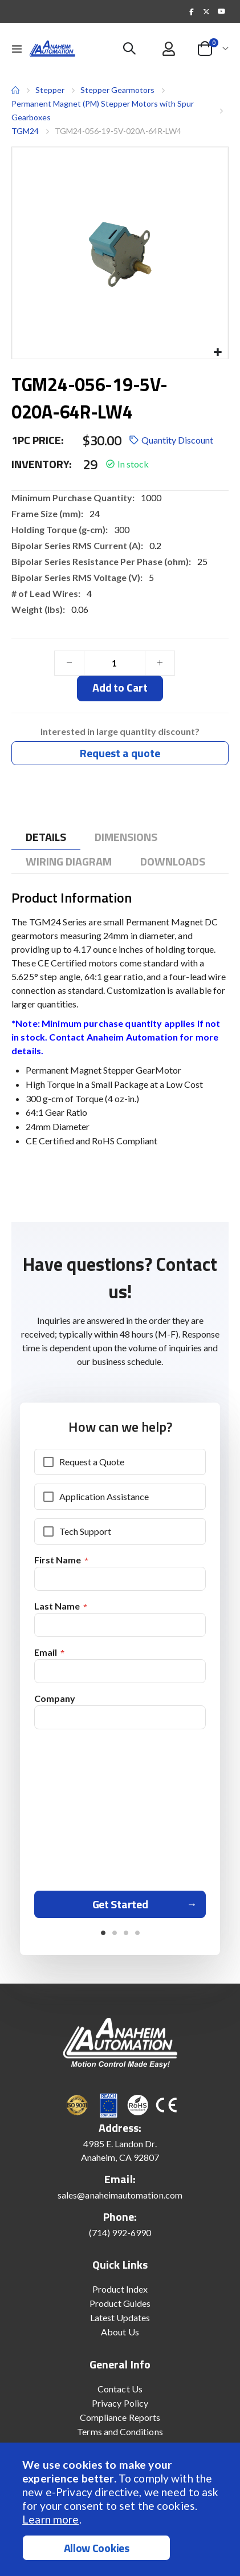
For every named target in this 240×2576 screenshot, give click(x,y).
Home (15, 90)
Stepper (49, 90)
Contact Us (120, 2388)
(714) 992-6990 (120, 2232)
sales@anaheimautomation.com (120, 2194)
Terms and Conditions (119, 2431)
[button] (217, 353)
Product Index (120, 2289)
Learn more (50, 2519)
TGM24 (25, 131)
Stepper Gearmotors (117, 90)
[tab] (45, 837)
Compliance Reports (120, 2417)
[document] (121, 2509)
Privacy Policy (120, 2403)
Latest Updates (120, 2317)
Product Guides (120, 2303)
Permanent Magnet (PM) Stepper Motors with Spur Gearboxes (102, 110)
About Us (120, 2331)
